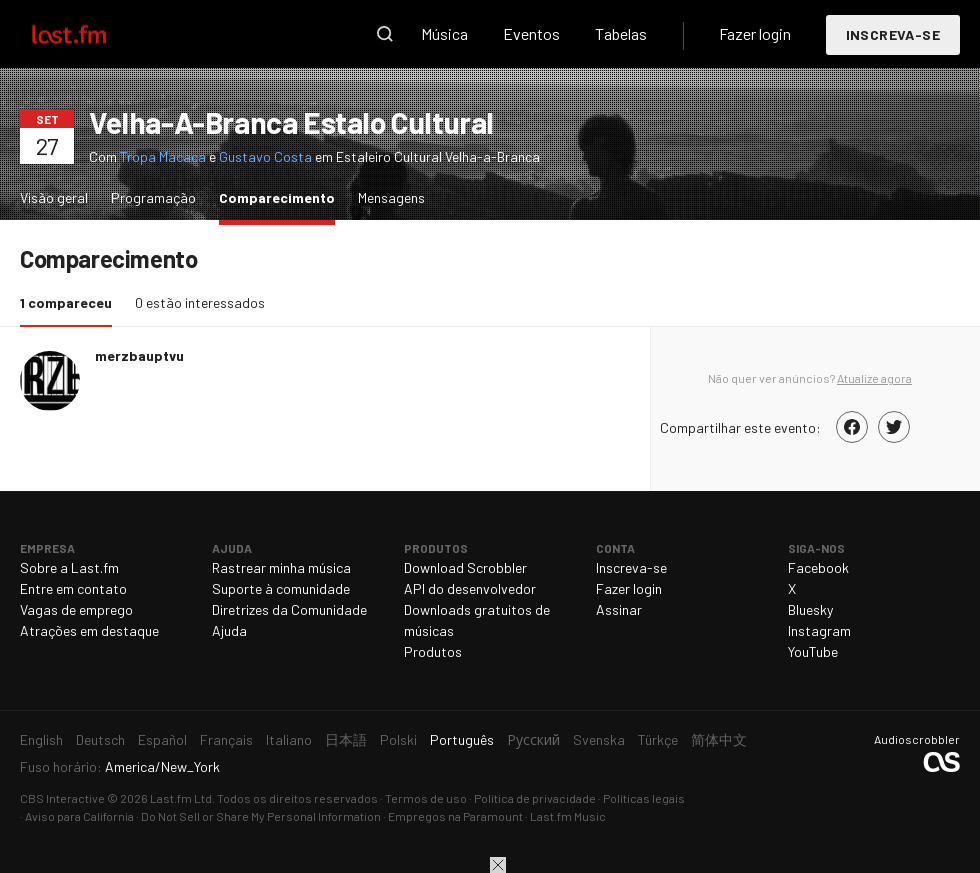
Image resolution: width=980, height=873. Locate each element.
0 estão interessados (200, 302)
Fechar (498, 865)
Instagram (819, 630)
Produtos (433, 651)
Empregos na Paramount (455, 816)
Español (162, 739)
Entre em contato (73, 588)
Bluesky (810, 609)
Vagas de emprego (76, 609)
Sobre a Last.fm (69, 567)
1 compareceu (71, 301)
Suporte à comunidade (281, 588)
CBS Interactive (62, 798)
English (41, 739)
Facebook (818, 567)
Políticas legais (644, 798)
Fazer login (755, 33)
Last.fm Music (568, 816)
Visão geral (54, 197)
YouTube (813, 651)
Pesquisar (385, 34)
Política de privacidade (535, 798)
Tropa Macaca (163, 156)
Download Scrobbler (465, 567)
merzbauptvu (139, 355)
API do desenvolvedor (470, 588)
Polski (398, 739)
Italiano (289, 739)
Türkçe (658, 739)
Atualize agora (874, 378)
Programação (153, 197)
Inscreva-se (893, 34)
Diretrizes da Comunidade (289, 609)
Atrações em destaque (89, 630)
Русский (533, 739)
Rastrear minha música (281, 567)
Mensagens (391, 197)
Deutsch (100, 739)
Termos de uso (426, 798)
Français (226, 739)
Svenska (599, 739)
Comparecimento (282, 196)
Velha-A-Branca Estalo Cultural (291, 122)
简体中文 (719, 739)
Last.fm (92, 34)
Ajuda (229, 630)
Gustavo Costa (265, 156)
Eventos (531, 33)
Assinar (619, 609)
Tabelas (621, 33)
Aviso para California (79, 816)
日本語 (346, 739)
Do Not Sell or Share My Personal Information (261, 816)
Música (444, 33)
